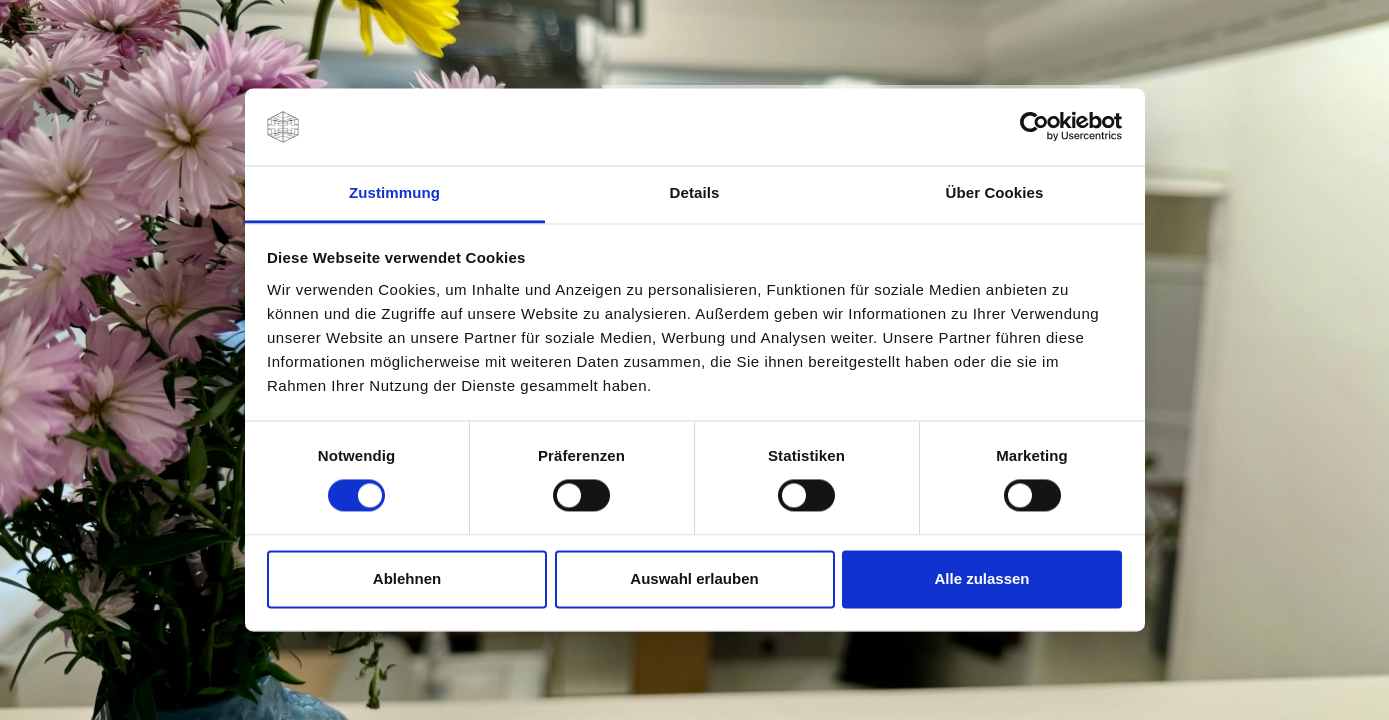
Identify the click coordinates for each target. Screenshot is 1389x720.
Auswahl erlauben (694, 578)
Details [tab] (695, 192)
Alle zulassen (981, 578)
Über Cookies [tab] (995, 192)
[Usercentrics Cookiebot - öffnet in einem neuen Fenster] (1034, 127)
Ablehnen (407, 578)
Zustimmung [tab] (394, 192)
